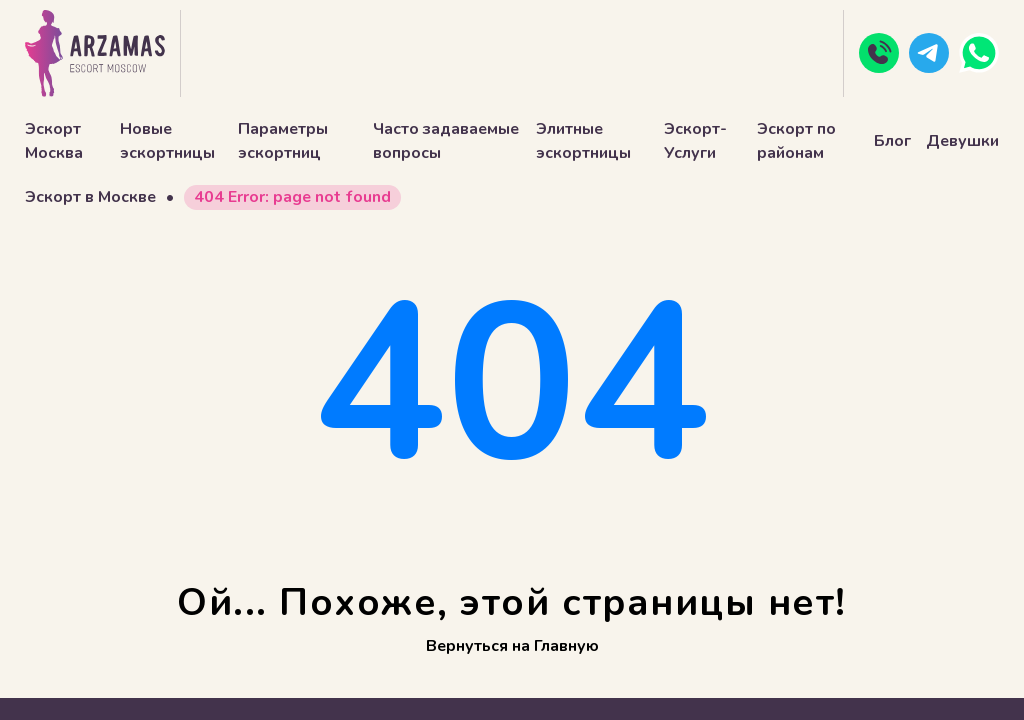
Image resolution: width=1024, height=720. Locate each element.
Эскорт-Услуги (695, 141)
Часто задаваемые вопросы (446, 141)
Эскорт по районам (796, 141)
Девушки (962, 141)
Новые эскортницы (167, 141)
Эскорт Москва (54, 141)
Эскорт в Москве (90, 197)
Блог (892, 141)
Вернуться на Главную (512, 646)
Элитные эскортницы (583, 141)
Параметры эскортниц (283, 141)
